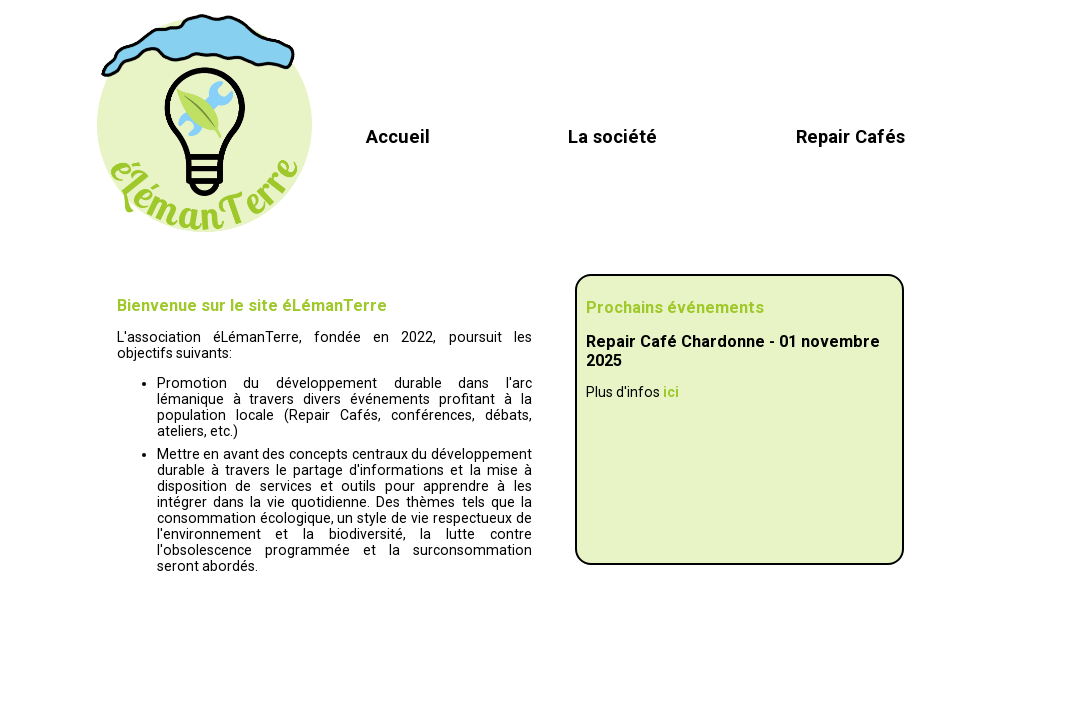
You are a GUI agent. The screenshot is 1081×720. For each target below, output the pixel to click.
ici (671, 392)
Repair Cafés (850, 136)
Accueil (398, 136)
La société (612, 136)
